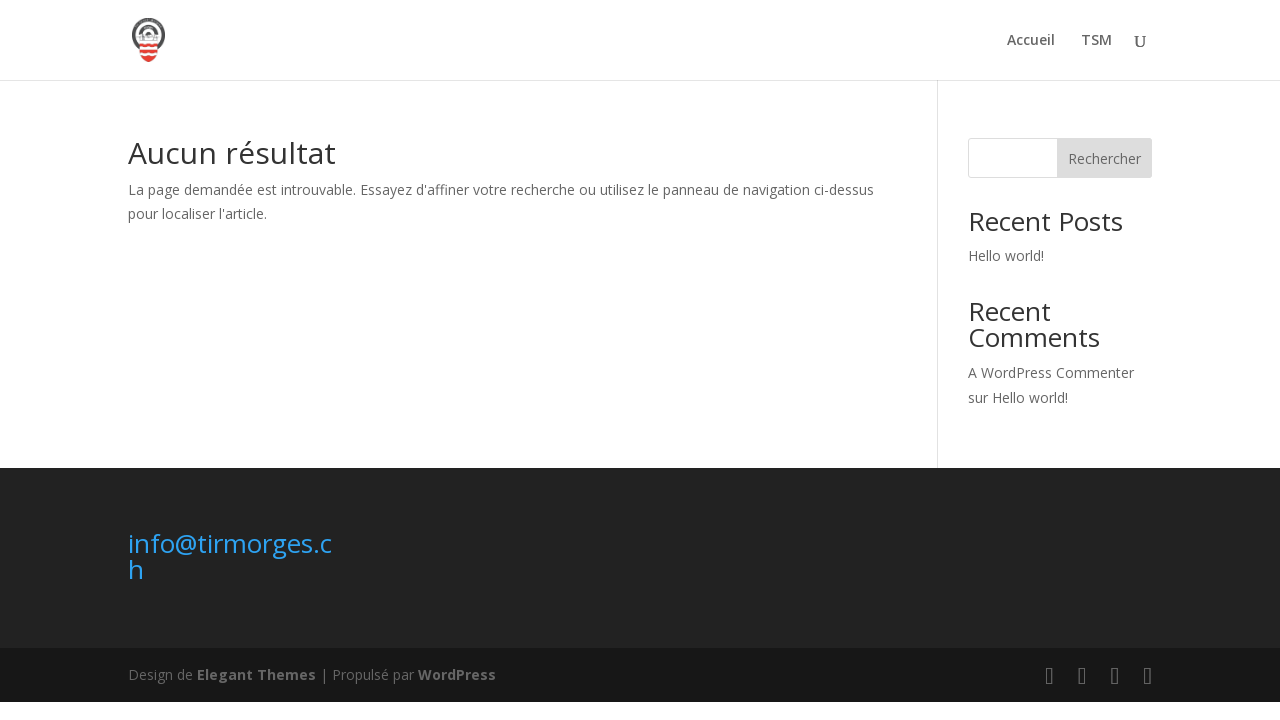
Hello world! (1006, 255)
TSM (1096, 41)
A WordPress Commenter (1051, 372)
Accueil (1031, 41)
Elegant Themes (256, 674)
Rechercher (1104, 158)
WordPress (457, 674)
